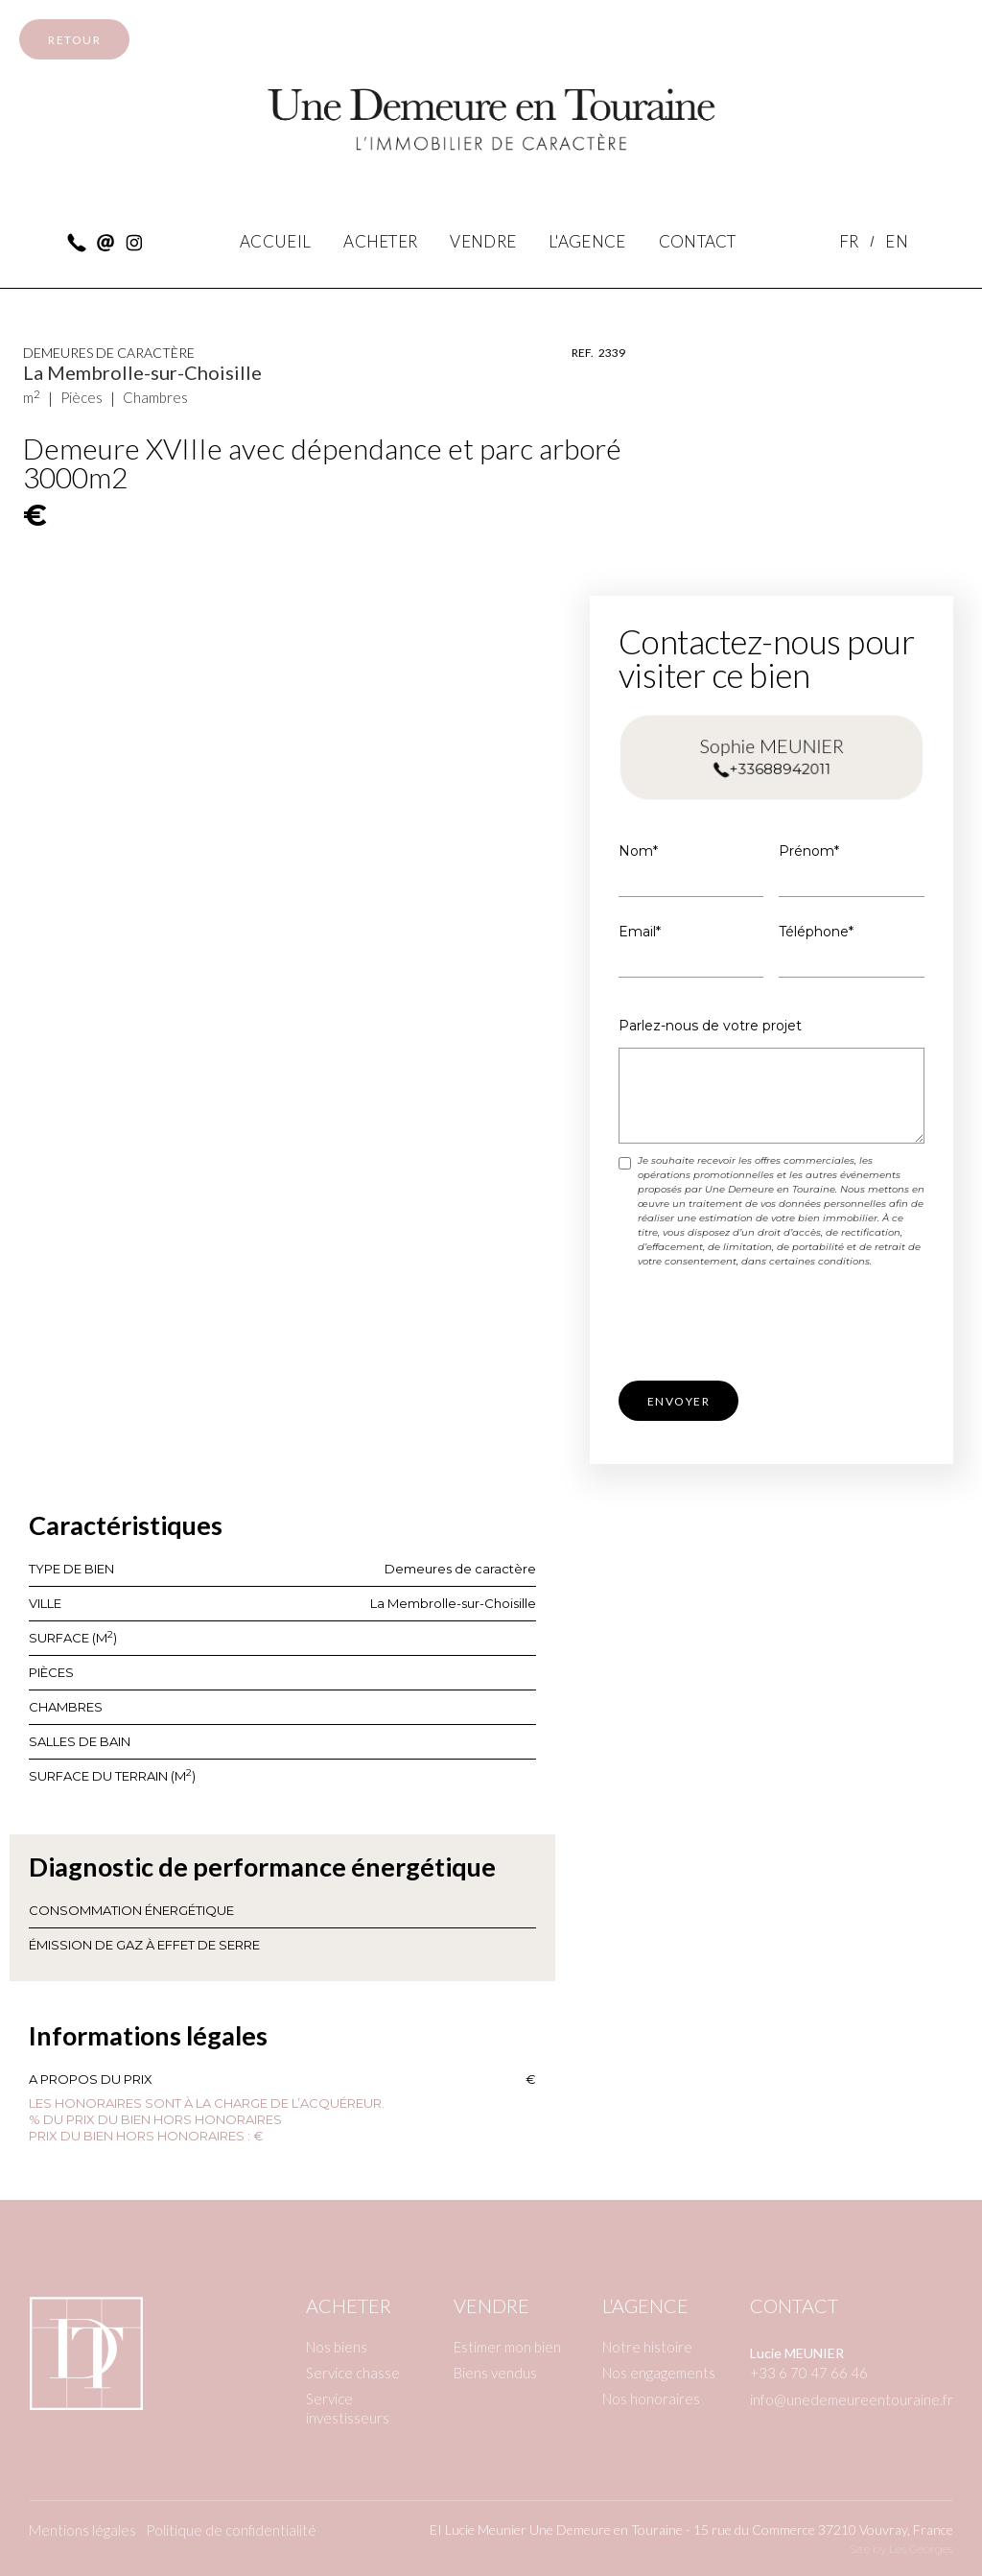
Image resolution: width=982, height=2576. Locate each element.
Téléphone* (816, 931)
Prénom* (809, 851)
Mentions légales (82, 2530)
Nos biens (336, 2346)
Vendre (491, 2305)
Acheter (380, 241)
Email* (640, 931)
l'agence (587, 241)
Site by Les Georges (901, 2548)
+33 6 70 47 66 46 (809, 2372)
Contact (794, 2305)
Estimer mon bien (507, 2346)
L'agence (645, 2305)
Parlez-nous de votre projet (710, 1025)
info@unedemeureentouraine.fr (851, 2399)
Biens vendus (495, 2372)
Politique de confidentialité (231, 2530)
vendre (483, 241)
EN (896, 241)
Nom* (638, 851)
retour (74, 40)
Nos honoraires (651, 2398)
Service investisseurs (347, 2408)
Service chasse (353, 2372)
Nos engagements (658, 2372)
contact (697, 241)
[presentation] (764, 1325)
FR (849, 241)
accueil (275, 241)
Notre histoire (647, 2346)
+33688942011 (779, 768)
